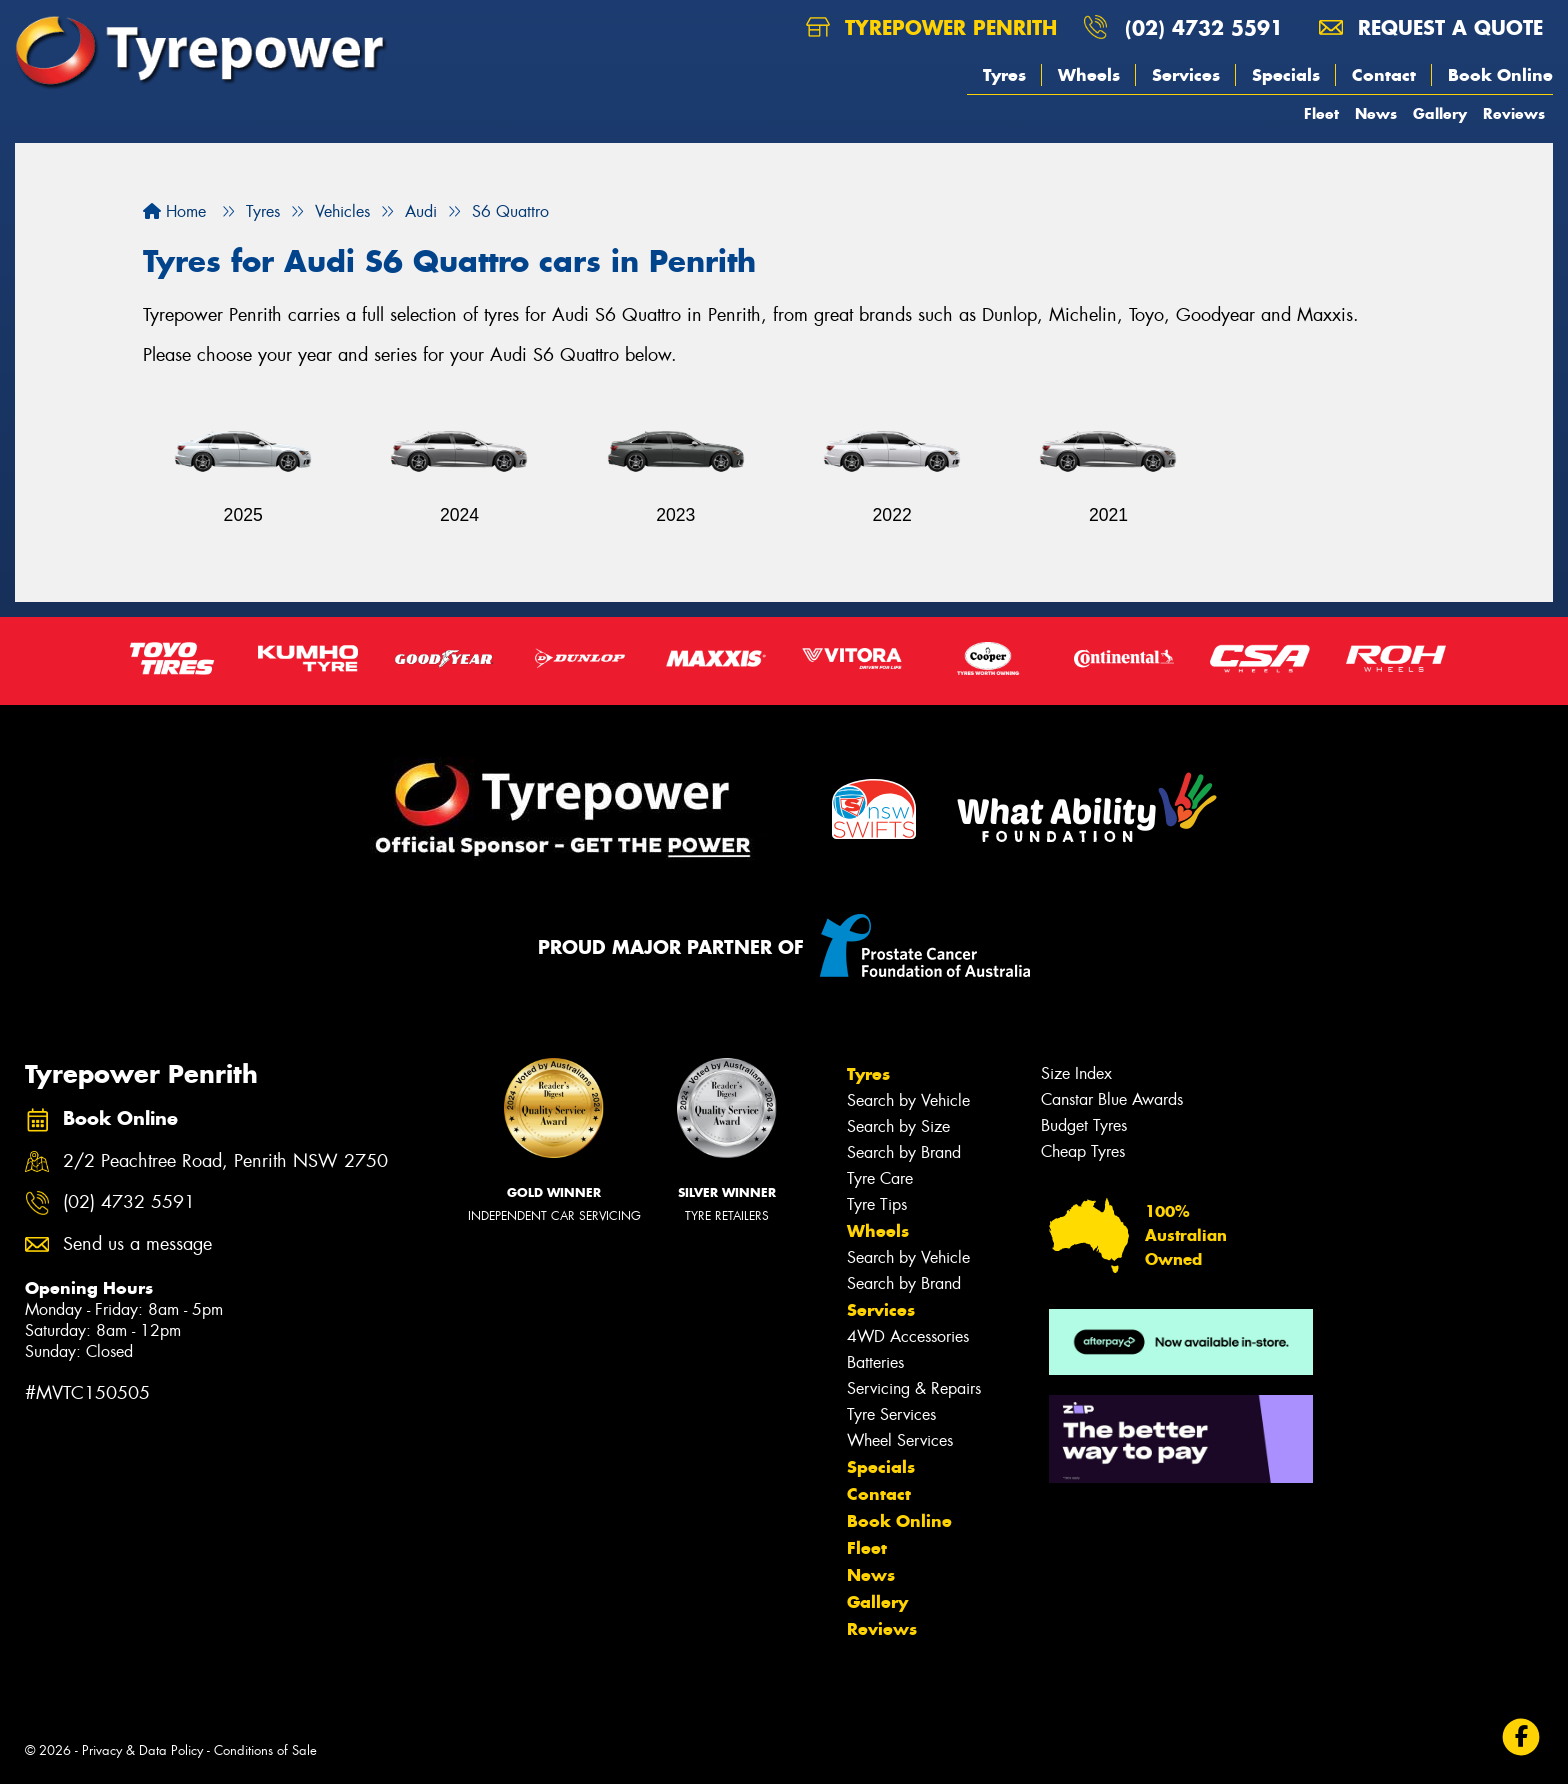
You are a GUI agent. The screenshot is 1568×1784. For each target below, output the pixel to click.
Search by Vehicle (908, 1100)
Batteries (875, 1362)
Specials (1286, 75)
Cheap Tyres (1083, 1151)
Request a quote (1431, 27)
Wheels (1089, 75)
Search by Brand (904, 1152)
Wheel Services (900, 1440)
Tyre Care (880, 1178)
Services (1186, 75)
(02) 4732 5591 (1204, 27)
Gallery (1440, 113)
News (1376, 113)
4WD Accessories (908, 1336)
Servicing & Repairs (914, 1388)
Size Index (1076, 1073)
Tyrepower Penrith (931, 27)
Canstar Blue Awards (1112, 1099)
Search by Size (898, 1126)
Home (174, 211)
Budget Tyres (1084, 1125)
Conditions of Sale (265, 1750)
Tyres (1004, 75)
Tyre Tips (877, 1204)
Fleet (1321, 113)
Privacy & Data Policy (142, 1750)
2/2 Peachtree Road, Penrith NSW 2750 (225, 1161)
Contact (1384, 75)
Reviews (1514, 113)
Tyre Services (891, 1414)
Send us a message (137, 1244)
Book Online (1500, 75)
